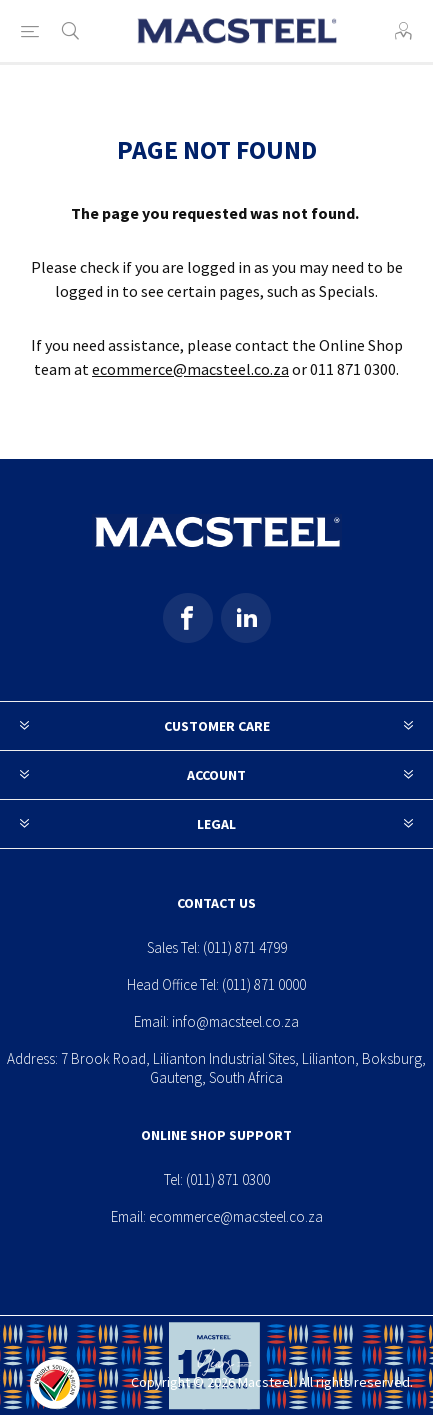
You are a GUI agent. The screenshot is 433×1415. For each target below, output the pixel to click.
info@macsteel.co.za (235, 1021)
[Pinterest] (246, 618)
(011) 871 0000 (264, 984)
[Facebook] (188, 618)
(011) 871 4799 (245, 947)
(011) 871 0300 (228, 1179)
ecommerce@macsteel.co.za (190, 369)
